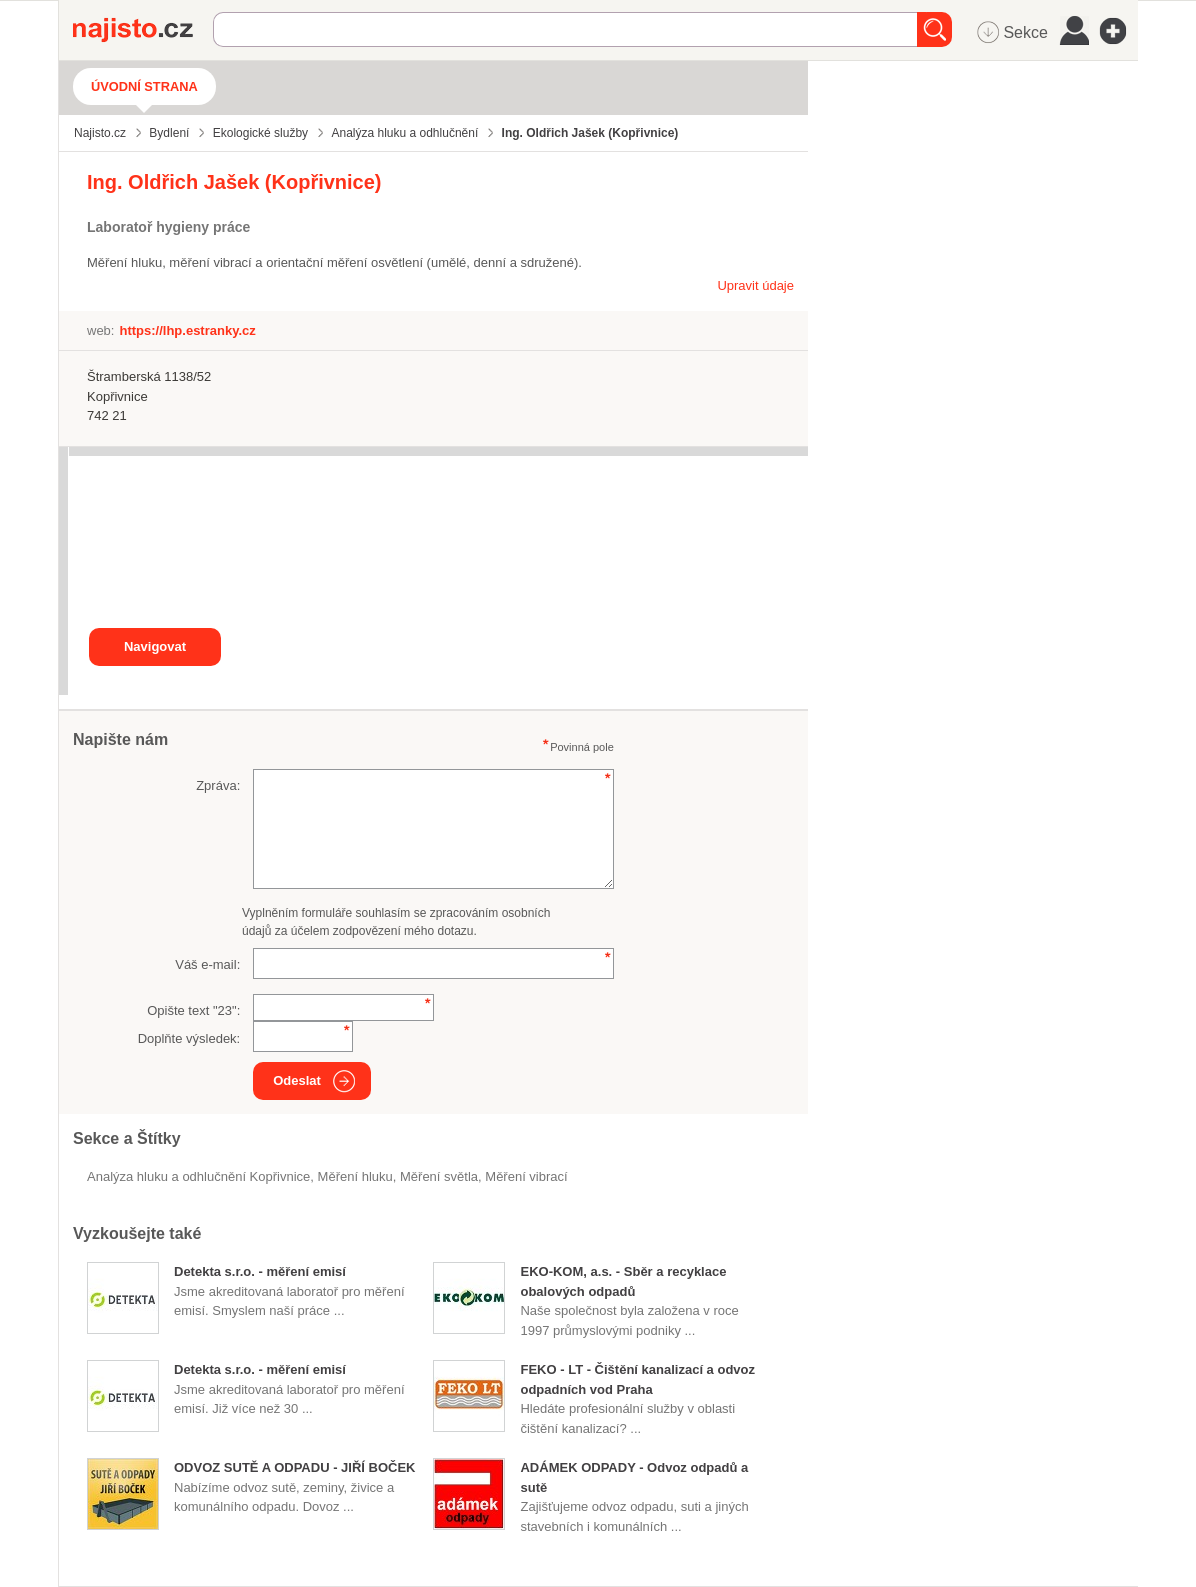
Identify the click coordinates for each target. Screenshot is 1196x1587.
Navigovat (155, 646)
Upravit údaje (755, 285)
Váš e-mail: (207, 964)
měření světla (439, 1176)
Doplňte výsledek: (189, 1038)
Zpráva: (218, 785)
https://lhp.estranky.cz (187, 330)
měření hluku (355, 1176)
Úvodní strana (144, 86)
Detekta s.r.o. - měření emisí (260, 1271)
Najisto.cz (143, 30)
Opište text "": (193, 1010)
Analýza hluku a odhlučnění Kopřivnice (198, 1176)
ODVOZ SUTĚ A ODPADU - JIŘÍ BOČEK (294, 1467)
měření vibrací (526, 1176)
